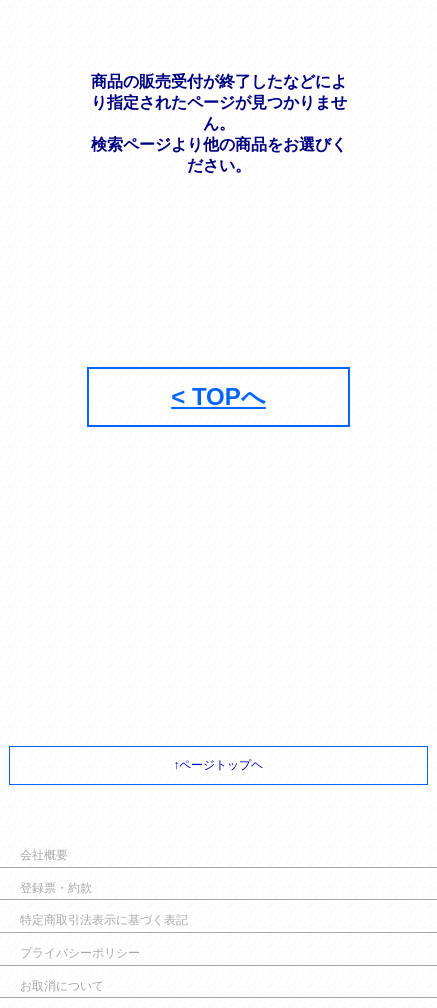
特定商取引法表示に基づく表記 (104, 920)
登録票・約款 (56, 888)
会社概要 (44, 855)
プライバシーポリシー (80, 953)
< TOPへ (218, 396)
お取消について (62, 986)
